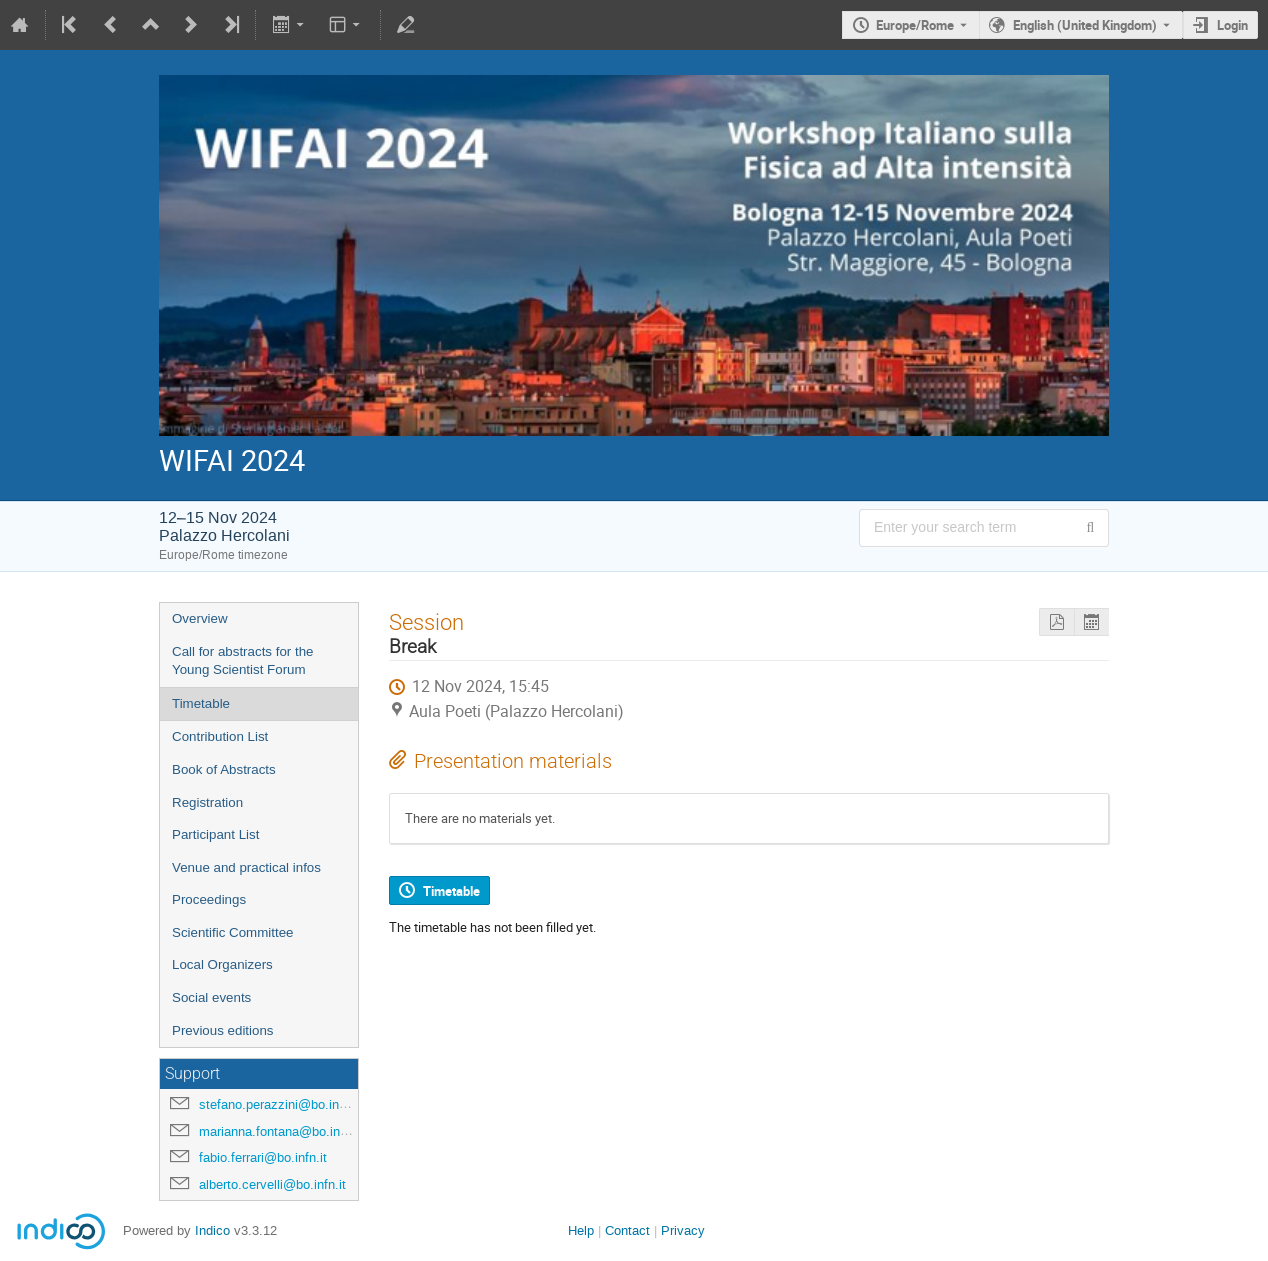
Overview (200, 618)
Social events (211, 997)
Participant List (215, 834)
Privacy (683, 1230)
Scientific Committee (232, 932)
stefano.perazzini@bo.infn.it (280, 1104)
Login (1232, 25)
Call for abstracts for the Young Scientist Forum (242, 661)
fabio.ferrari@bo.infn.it (263, 1157)
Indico (212, 1230)
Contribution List (220, 736)
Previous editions (223, 1030)
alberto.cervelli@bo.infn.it (272, 1184)
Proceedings (209, 899)
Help (581, 1230)
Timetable (201, 703)
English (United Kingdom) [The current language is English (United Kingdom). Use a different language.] (1085, 25)
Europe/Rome (915, 25)
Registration (207, 802)
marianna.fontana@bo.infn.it (280, 1131)
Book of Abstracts (224, 769)
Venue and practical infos (246, 867)
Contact (627, 1230)
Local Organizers (222, 964)
